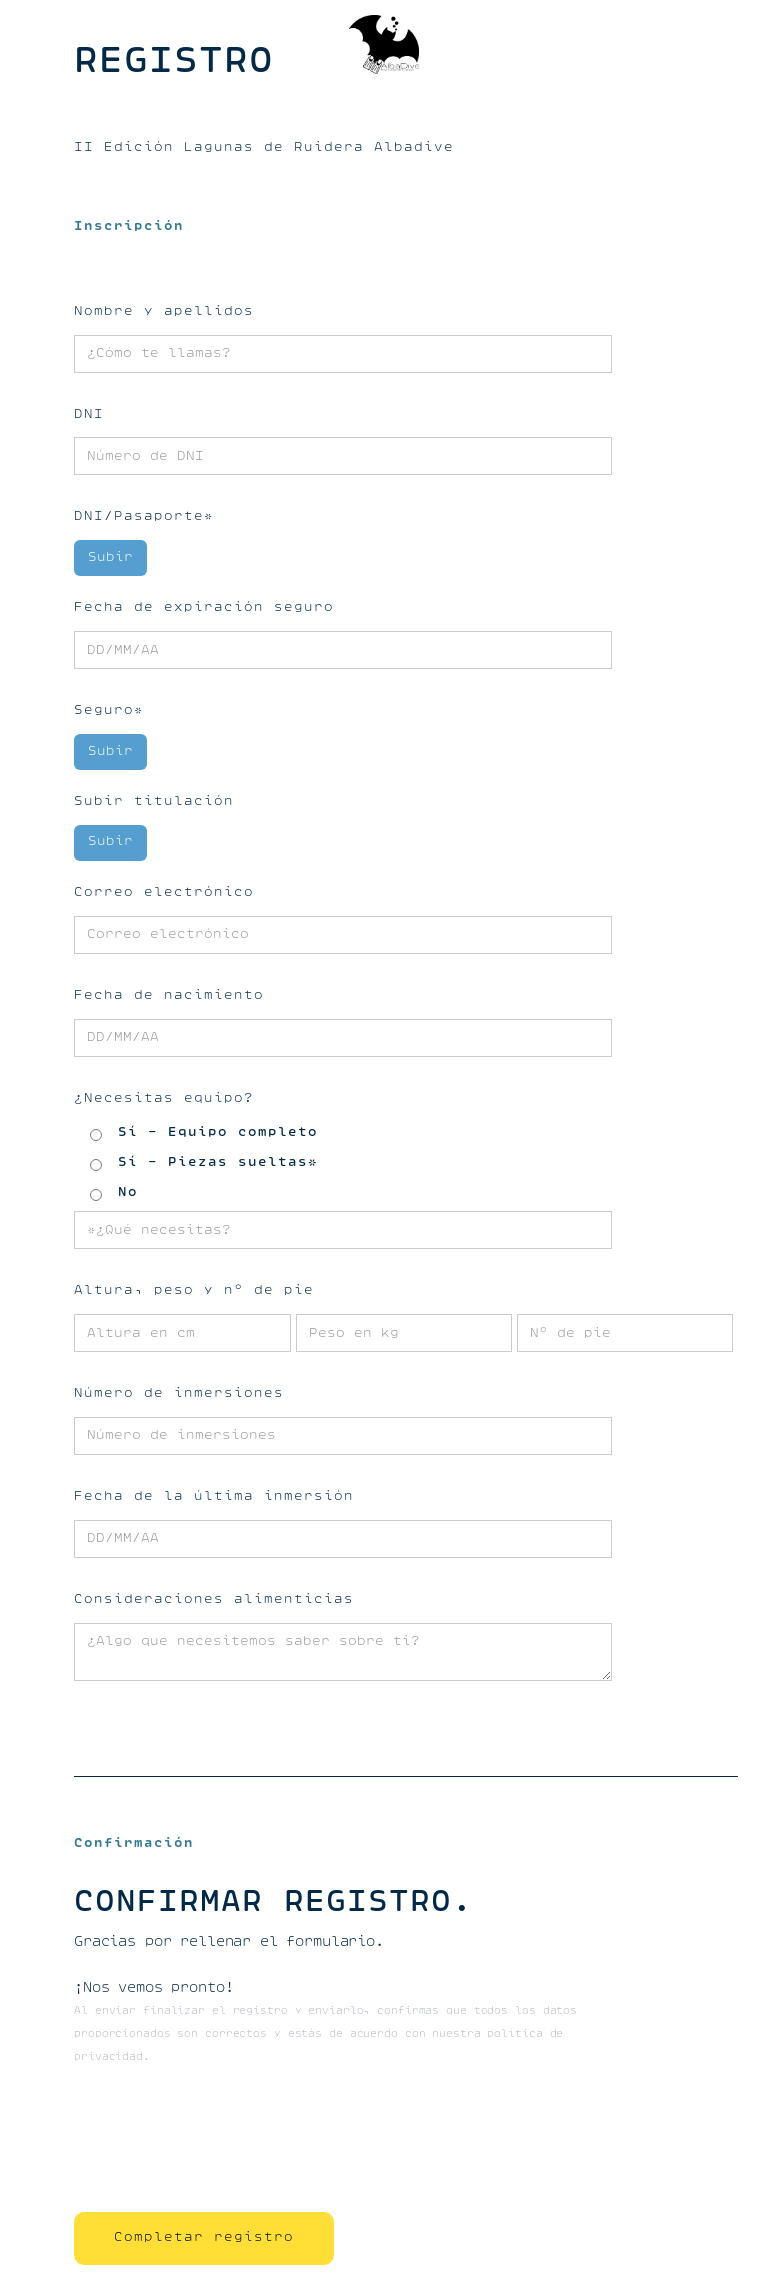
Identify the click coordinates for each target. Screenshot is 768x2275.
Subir (110, 557)
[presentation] (226, 2143)
